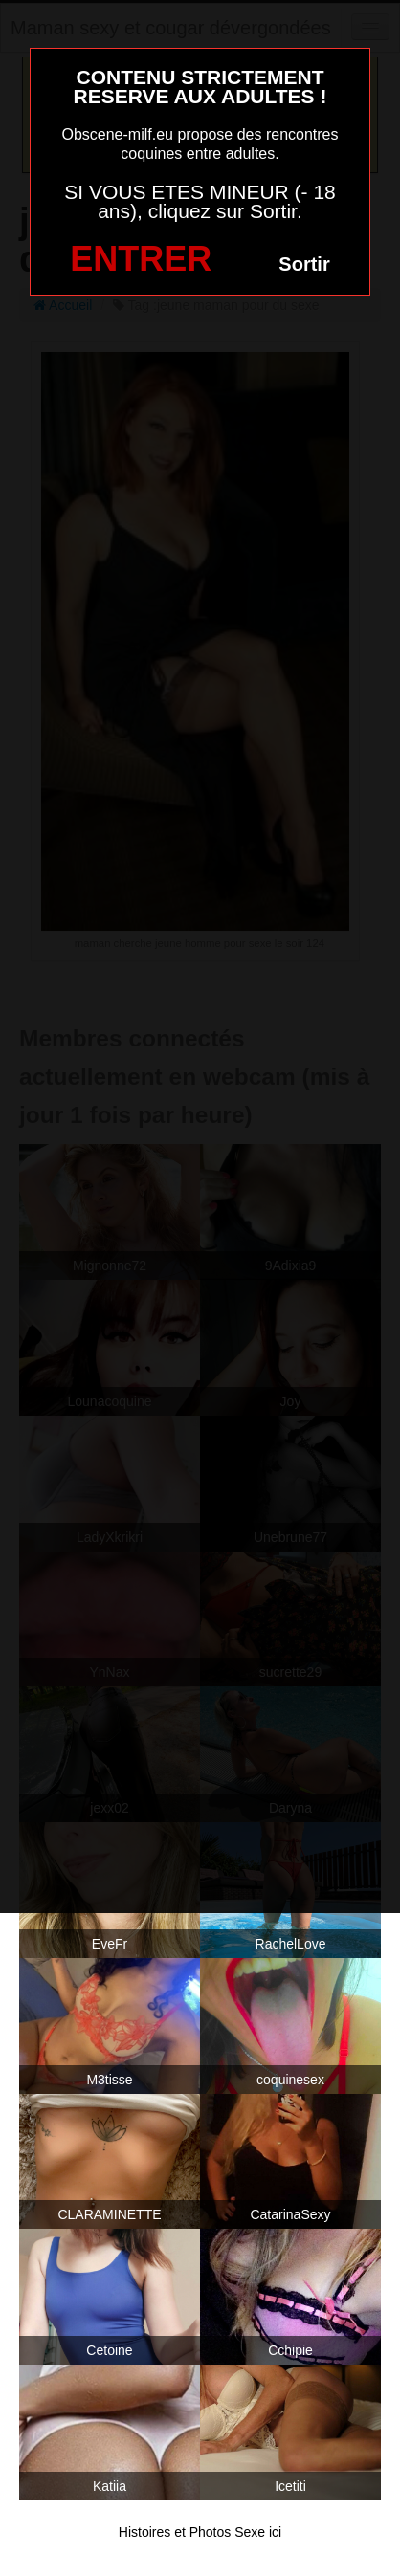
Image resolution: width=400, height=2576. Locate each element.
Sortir (303, 264)
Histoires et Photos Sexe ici (200, 2532)
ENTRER (140, 258)
